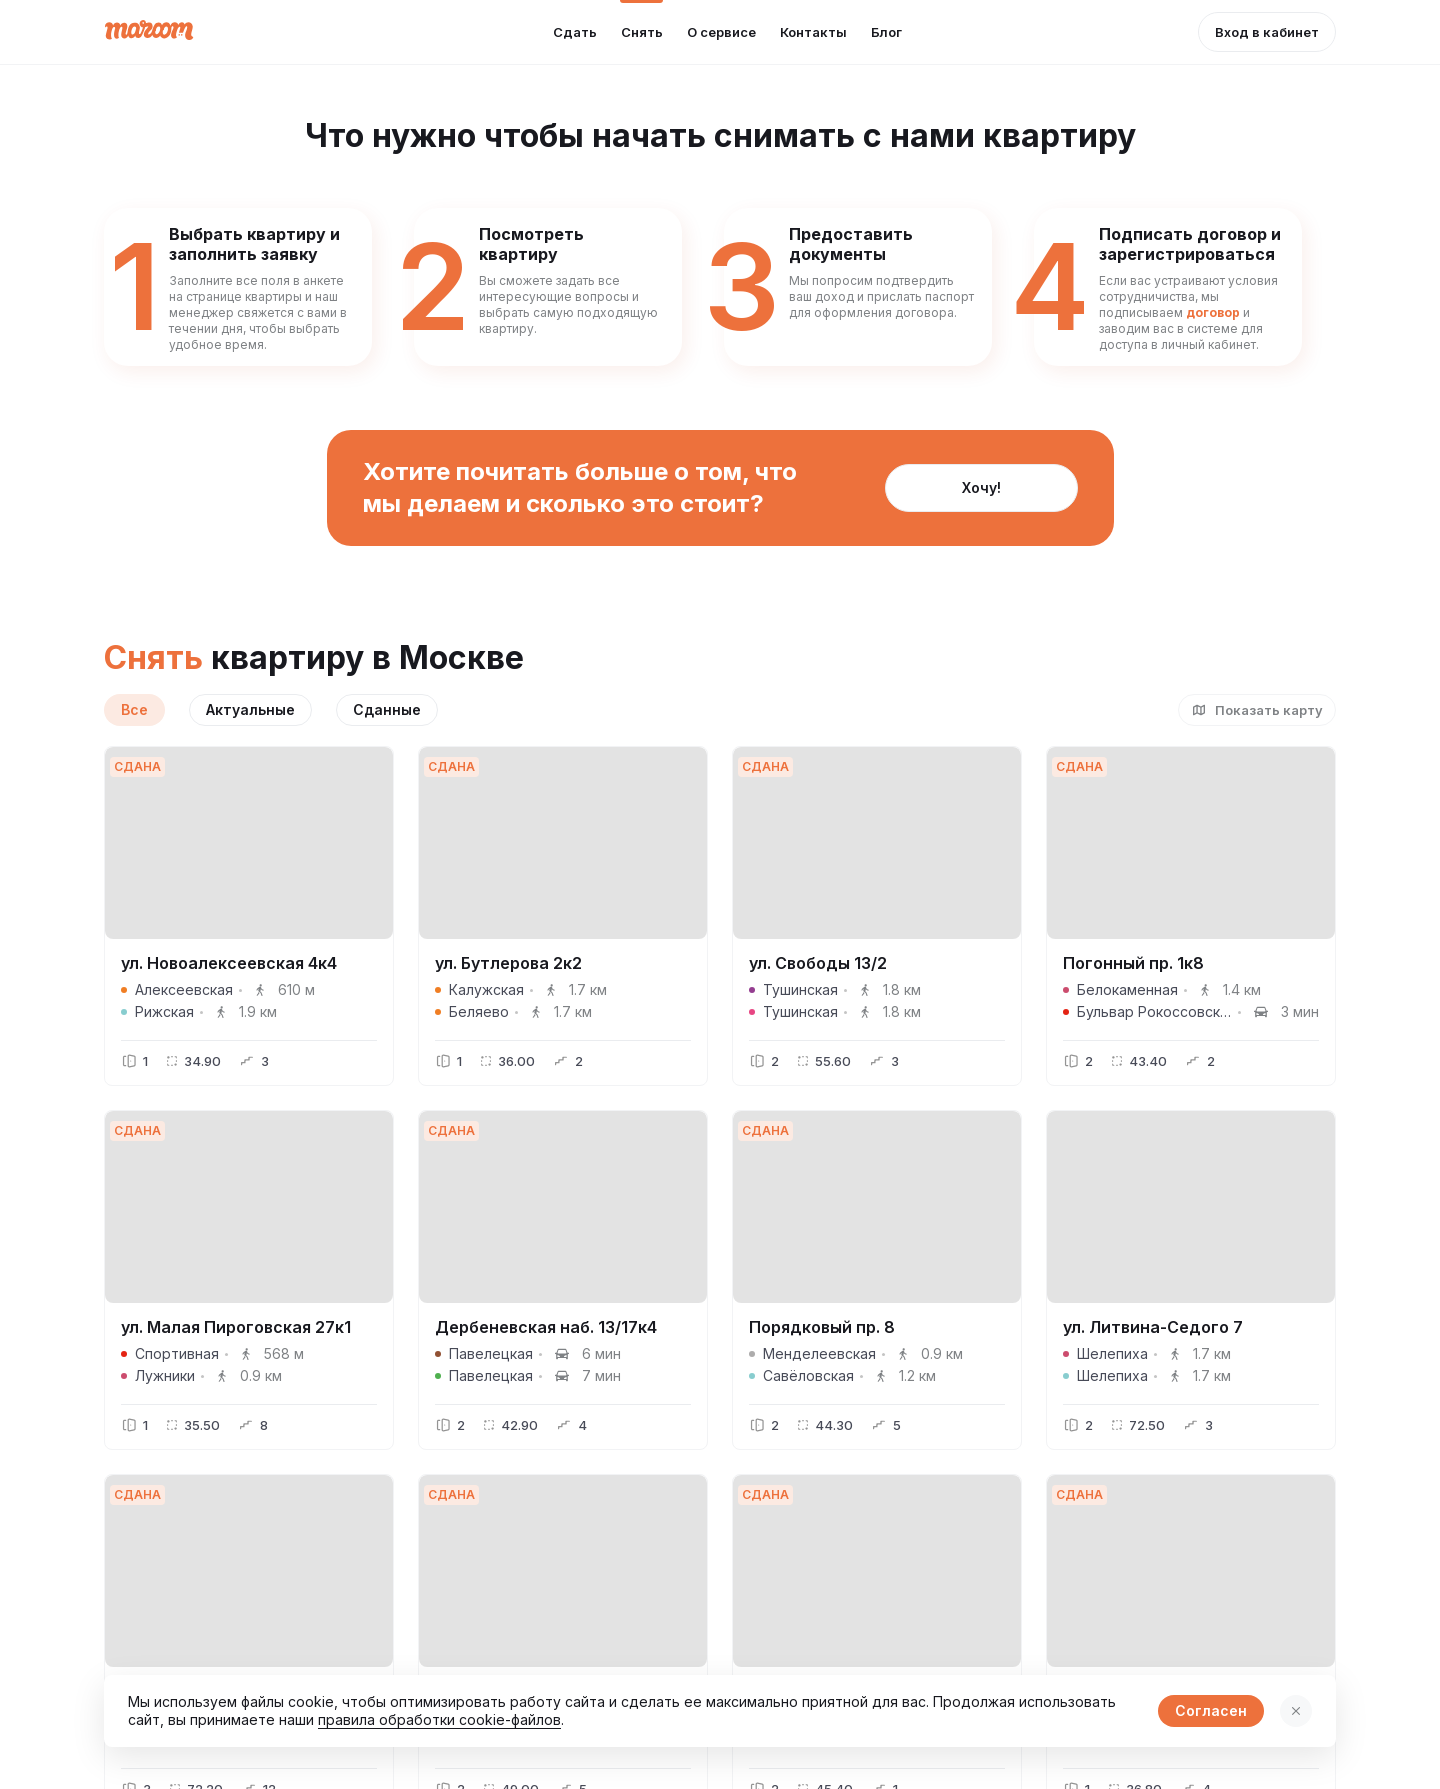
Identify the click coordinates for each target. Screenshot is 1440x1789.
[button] (1267, 32)
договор (1213, 312)
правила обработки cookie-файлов (439, 1719)
